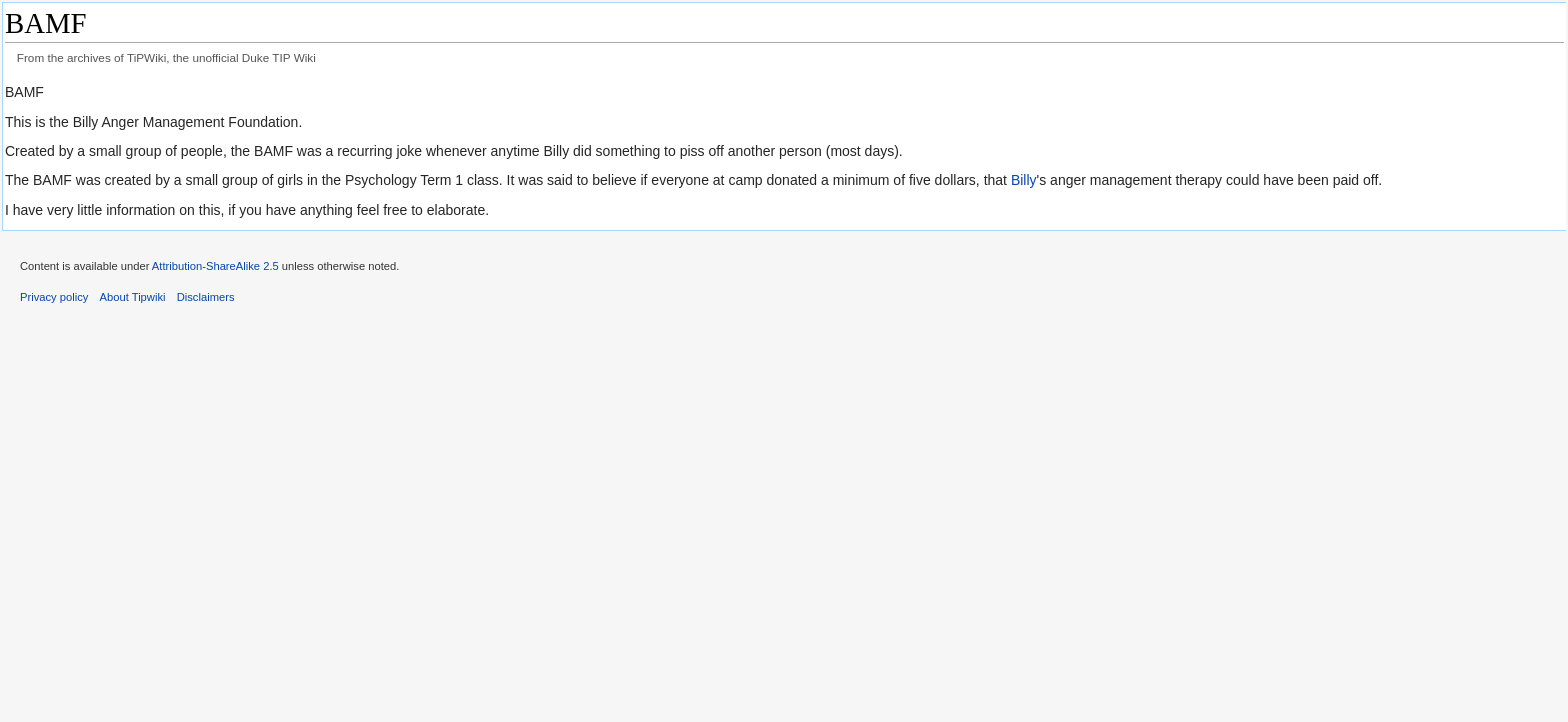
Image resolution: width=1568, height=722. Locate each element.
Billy (1024, 180)
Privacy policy (54, 297)
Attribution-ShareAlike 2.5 (215, 266)
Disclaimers (206, 297)
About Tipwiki (133, 297)
